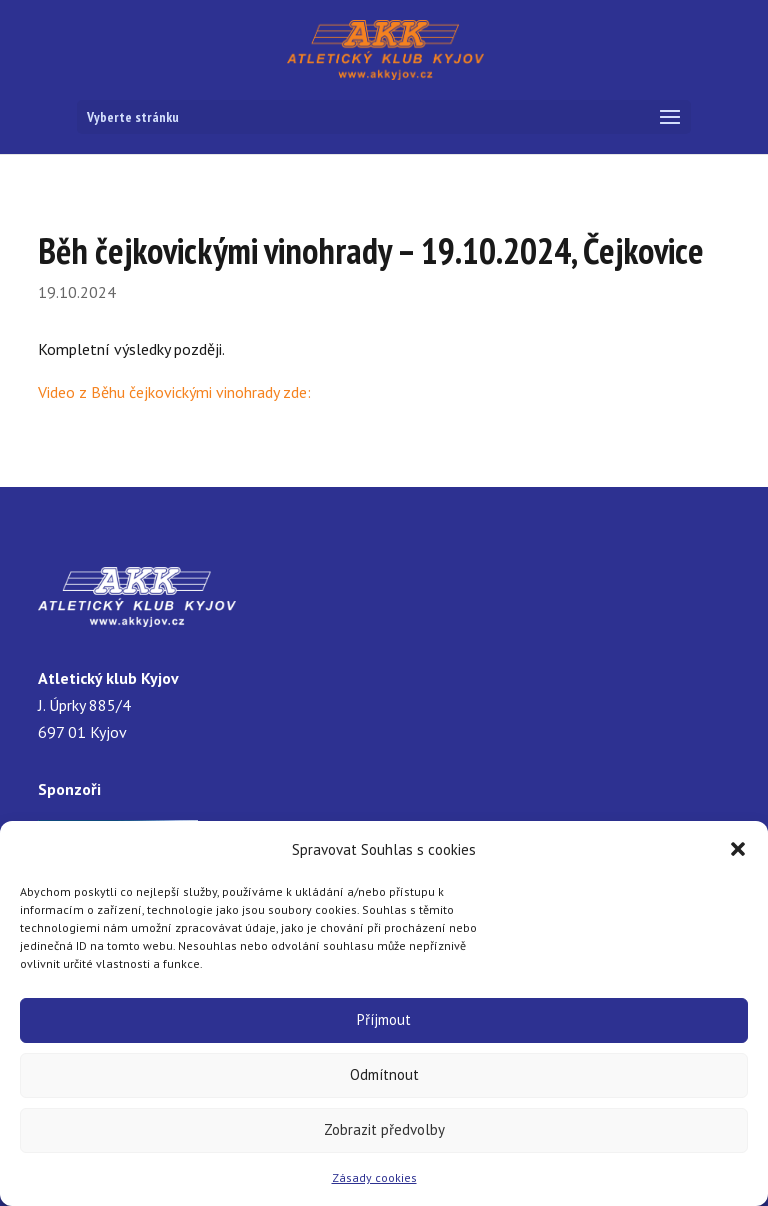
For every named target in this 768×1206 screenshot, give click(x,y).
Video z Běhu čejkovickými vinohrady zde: (174, 392)
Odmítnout (384, 1074)
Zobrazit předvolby (384, 1129)
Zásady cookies (374, 1177)
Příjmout (384, 1019)
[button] (738, 849)
